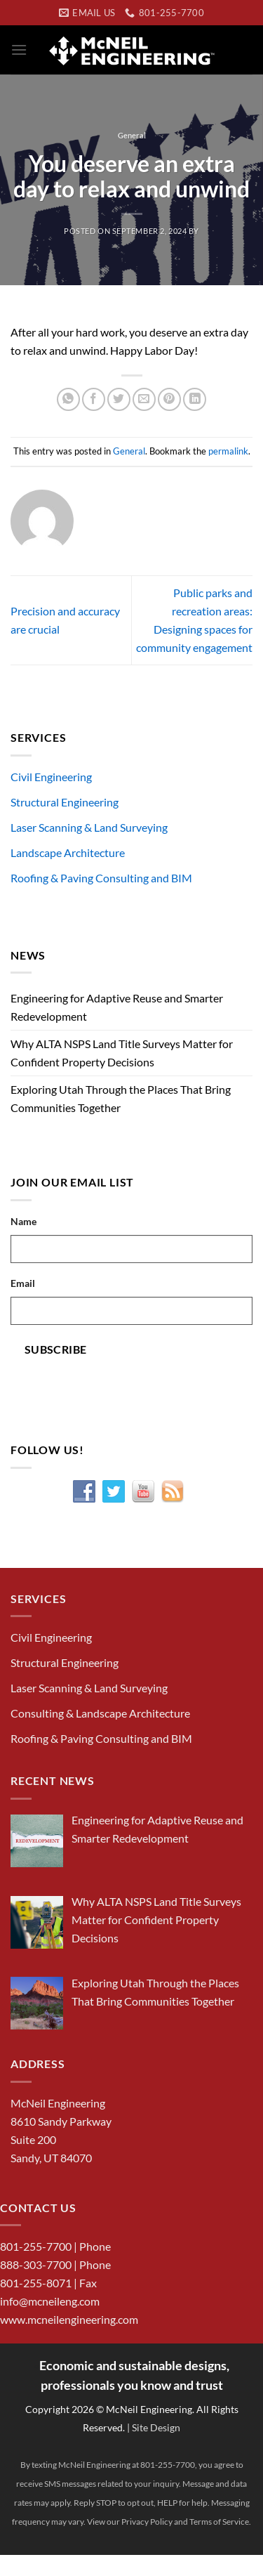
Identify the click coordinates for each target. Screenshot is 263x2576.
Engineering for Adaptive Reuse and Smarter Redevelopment (117, 1007)
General (132, 135)
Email (23, 1283)
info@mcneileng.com (50, 2301)
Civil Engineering (51, 776)
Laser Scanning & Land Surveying (89, 827)
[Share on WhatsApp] (68, 399)
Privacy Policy (147, 2521)
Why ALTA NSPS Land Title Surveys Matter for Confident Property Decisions (122, 1052)
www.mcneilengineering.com (69, 2319)
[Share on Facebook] (93, 399)
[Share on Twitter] (118, 399)
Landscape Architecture (68, 852)
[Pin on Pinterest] (169, 399)
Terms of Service (219, 2521)
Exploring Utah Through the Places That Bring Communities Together (121, 1098)
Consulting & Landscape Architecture (100, 1713)
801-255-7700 (36, 2246)
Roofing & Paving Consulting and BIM (101, 877)
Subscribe (56, 1349)
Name (23, 1221)
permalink (228, 451)
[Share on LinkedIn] (194, 399)
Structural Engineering (65, 802)
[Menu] (19, 49)
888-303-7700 (36, 2264)
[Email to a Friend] (144, 399)
